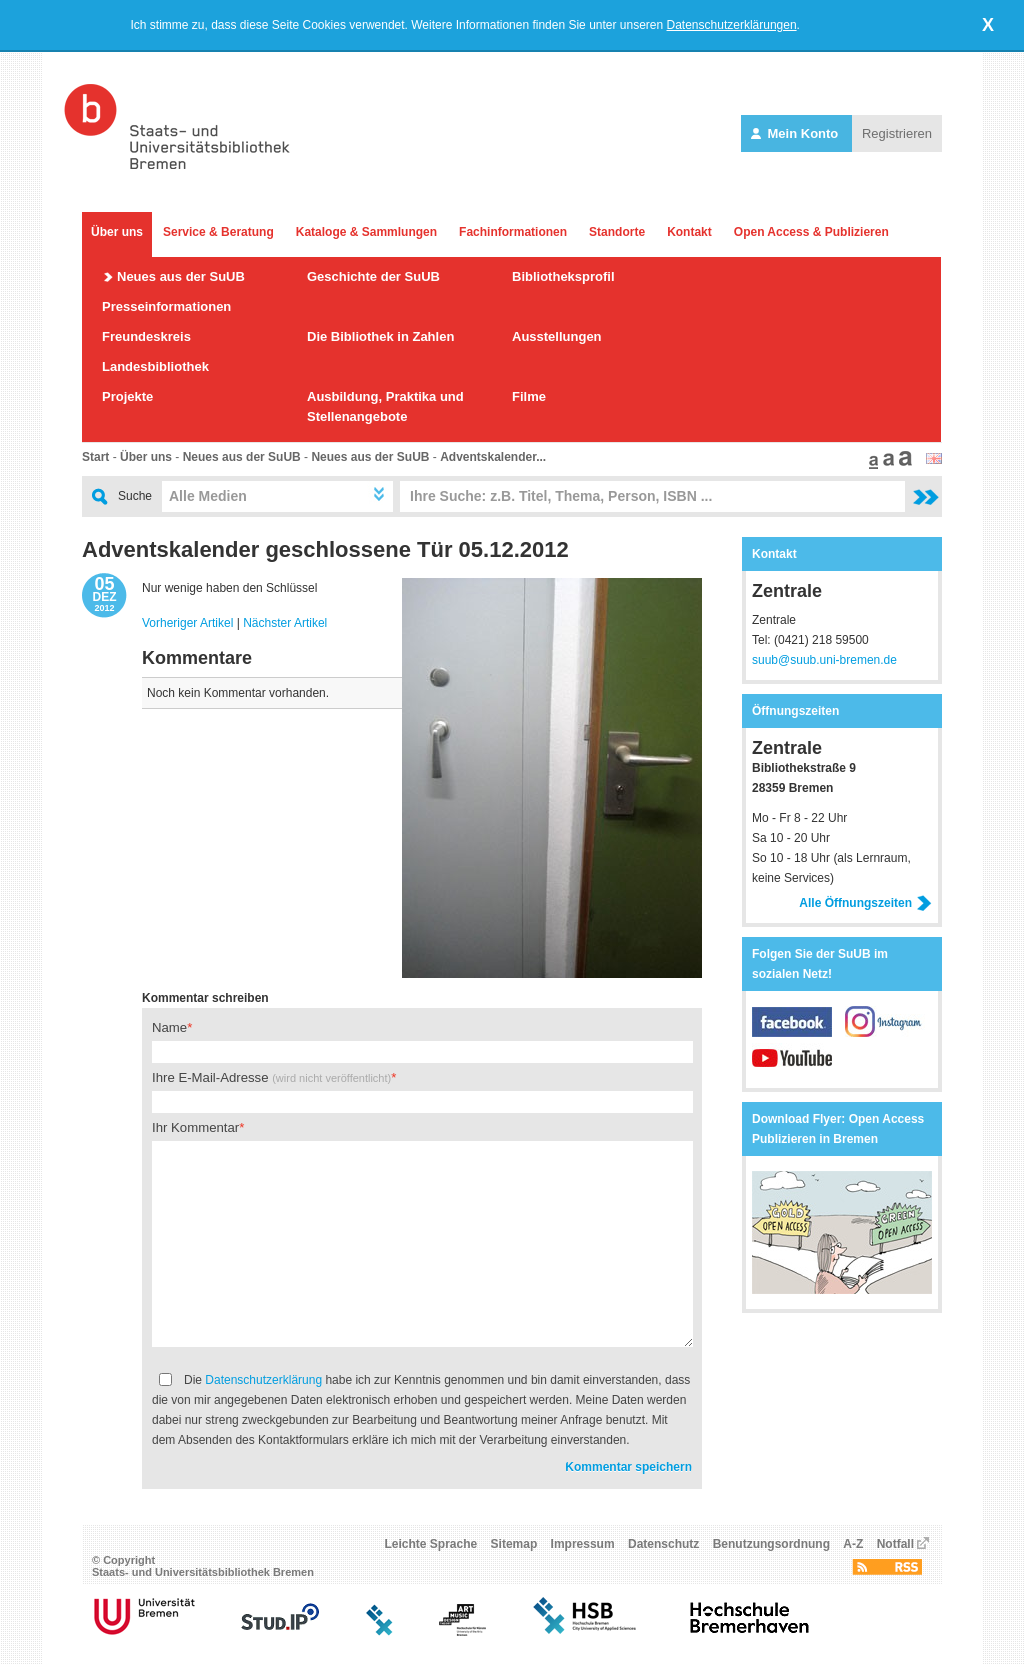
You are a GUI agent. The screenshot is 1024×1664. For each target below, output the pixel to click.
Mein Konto (796, 133)
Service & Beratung (218, 232)
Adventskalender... (493, 457)
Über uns (117, 232)
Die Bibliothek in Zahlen (380, 336)
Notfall (895, 1544)
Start (95, 457)
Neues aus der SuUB (181, 276)
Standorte (617, 232)
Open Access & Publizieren (811, 232)
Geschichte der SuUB (373, 276)
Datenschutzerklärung (263, 1380)
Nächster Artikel (285, 623)
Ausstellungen (557, 336)
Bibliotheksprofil (563, 276)
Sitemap (514, 1544)
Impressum (583, 1544)
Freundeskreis (146, 336)
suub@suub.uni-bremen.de (824, 660)
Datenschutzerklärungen (732, 25)
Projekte (127, 396)
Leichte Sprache (431, 1544)
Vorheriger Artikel (187, 623)
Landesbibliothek (155, 366)
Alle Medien (208, 496)
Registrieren (897, 133)
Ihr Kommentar (195, 1127)
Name (169, 1027)
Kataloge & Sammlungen (366, 232)
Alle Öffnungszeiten (865, 903)
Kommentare (197, 658)
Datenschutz (663, 1544)
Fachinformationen (513, 232)
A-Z (853, 1544)
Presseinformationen (166, 306)
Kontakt (689, 232)
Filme (529, 396)
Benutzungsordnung (771, 1544)
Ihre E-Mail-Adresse (271, 1077)
